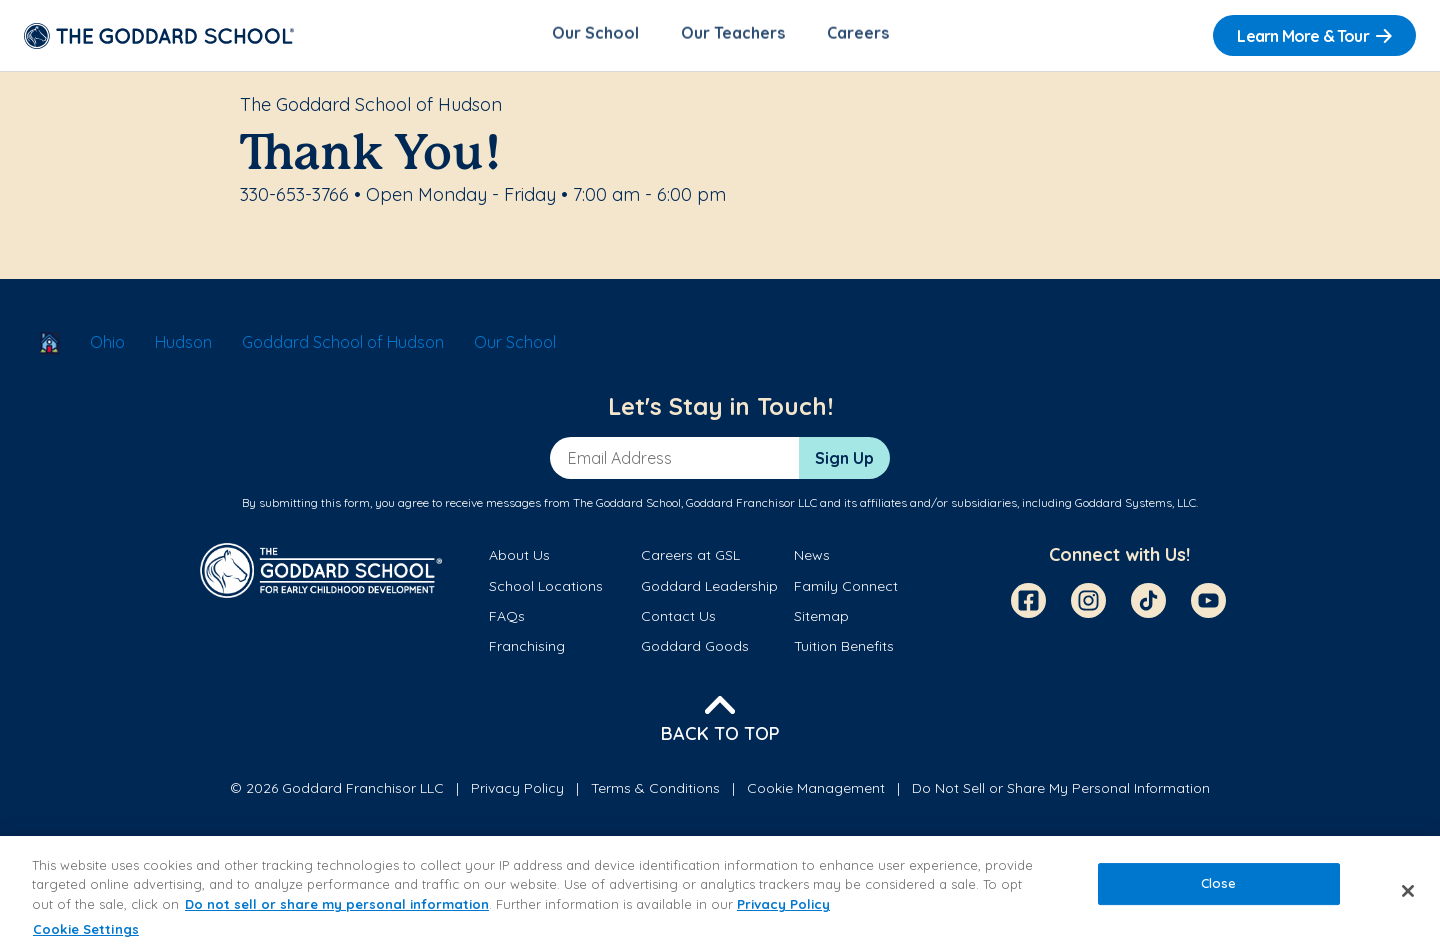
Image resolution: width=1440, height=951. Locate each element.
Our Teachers (733, 36)
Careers (858, 36)
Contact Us (678, 619)
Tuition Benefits (844, 650)
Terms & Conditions (655, 791)
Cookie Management (816, 791)
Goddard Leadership (709, 589)
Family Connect (846, 589)
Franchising (527, 650)
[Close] (1408, 891)
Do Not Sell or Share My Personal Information (1061, 791)
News (812, 559)
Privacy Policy (517, 791)
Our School (595, 36)
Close (1219, 883)
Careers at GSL (690, 559)
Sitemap (821, 619)
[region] (720, 893)
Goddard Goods (695, 650)
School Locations (546, 589)
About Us (519, 559)
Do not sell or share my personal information (337, 904)
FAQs (507, 619)
